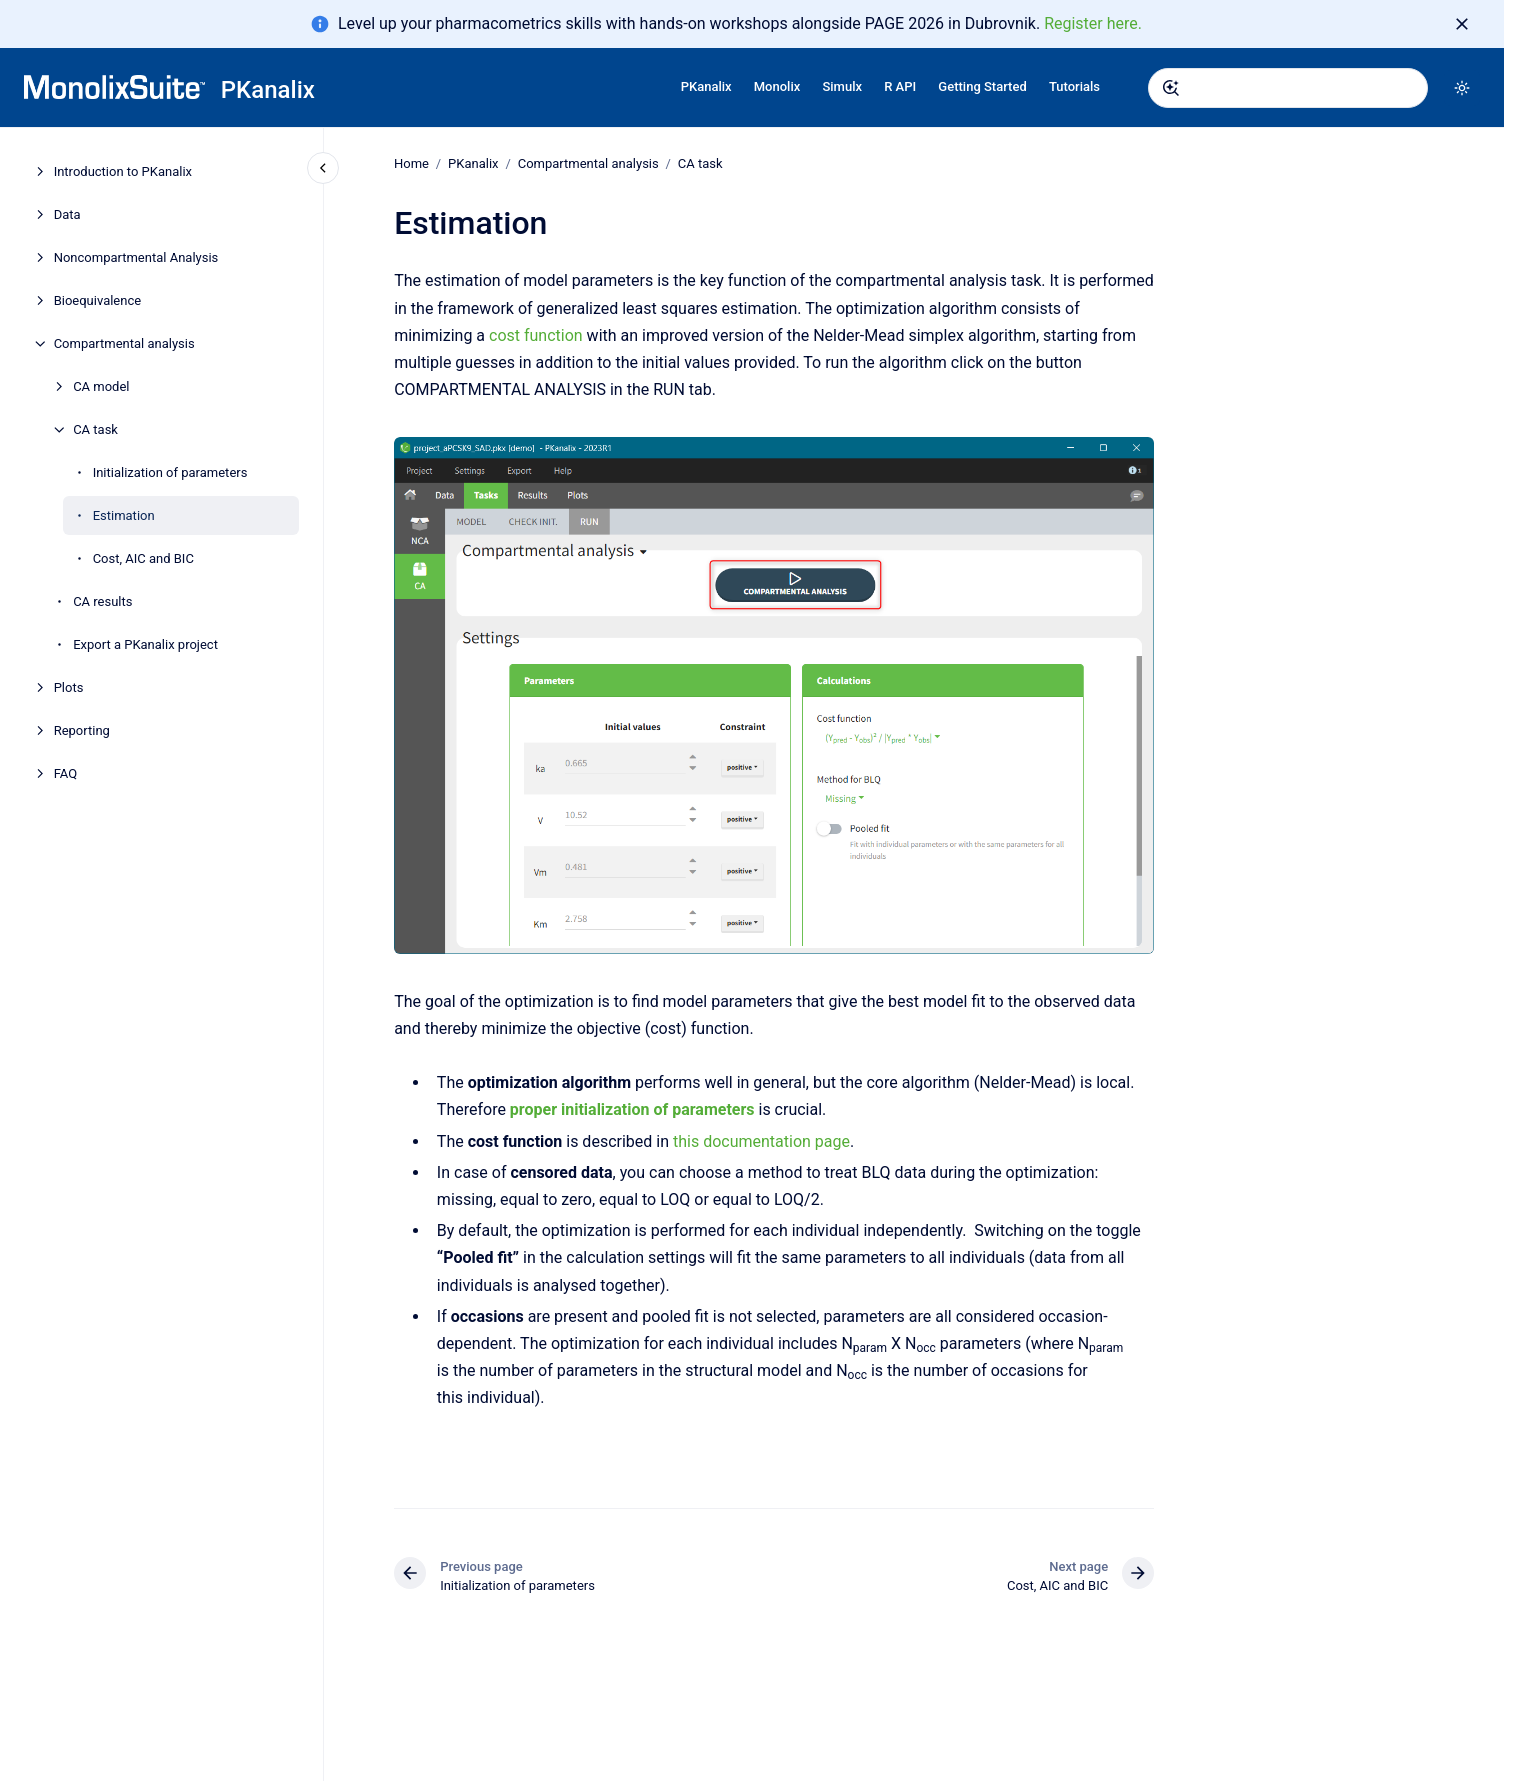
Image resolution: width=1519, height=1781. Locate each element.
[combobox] (1288, 88)
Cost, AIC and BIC (143, 558)
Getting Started (982, 86)
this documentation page (761, 1140)
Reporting (82, 730)
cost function (536, 335)
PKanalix (268, 90)
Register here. (1093, 23)
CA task (95, 429)
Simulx (842, 86)
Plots (69, 687)
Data (67, 214)
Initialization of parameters (170, 472)
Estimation (124, 515)
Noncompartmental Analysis (136, 257)
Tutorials (1074, 86)
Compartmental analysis (124, 343)
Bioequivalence (98, 300)
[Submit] (1171, 88)
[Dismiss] (1462, 24)
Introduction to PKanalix (123, 171)
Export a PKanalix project (145, 644)
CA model (101, 386)
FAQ (65, 773)
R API (900, 86)
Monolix (777, 86)
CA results (102, 601)
